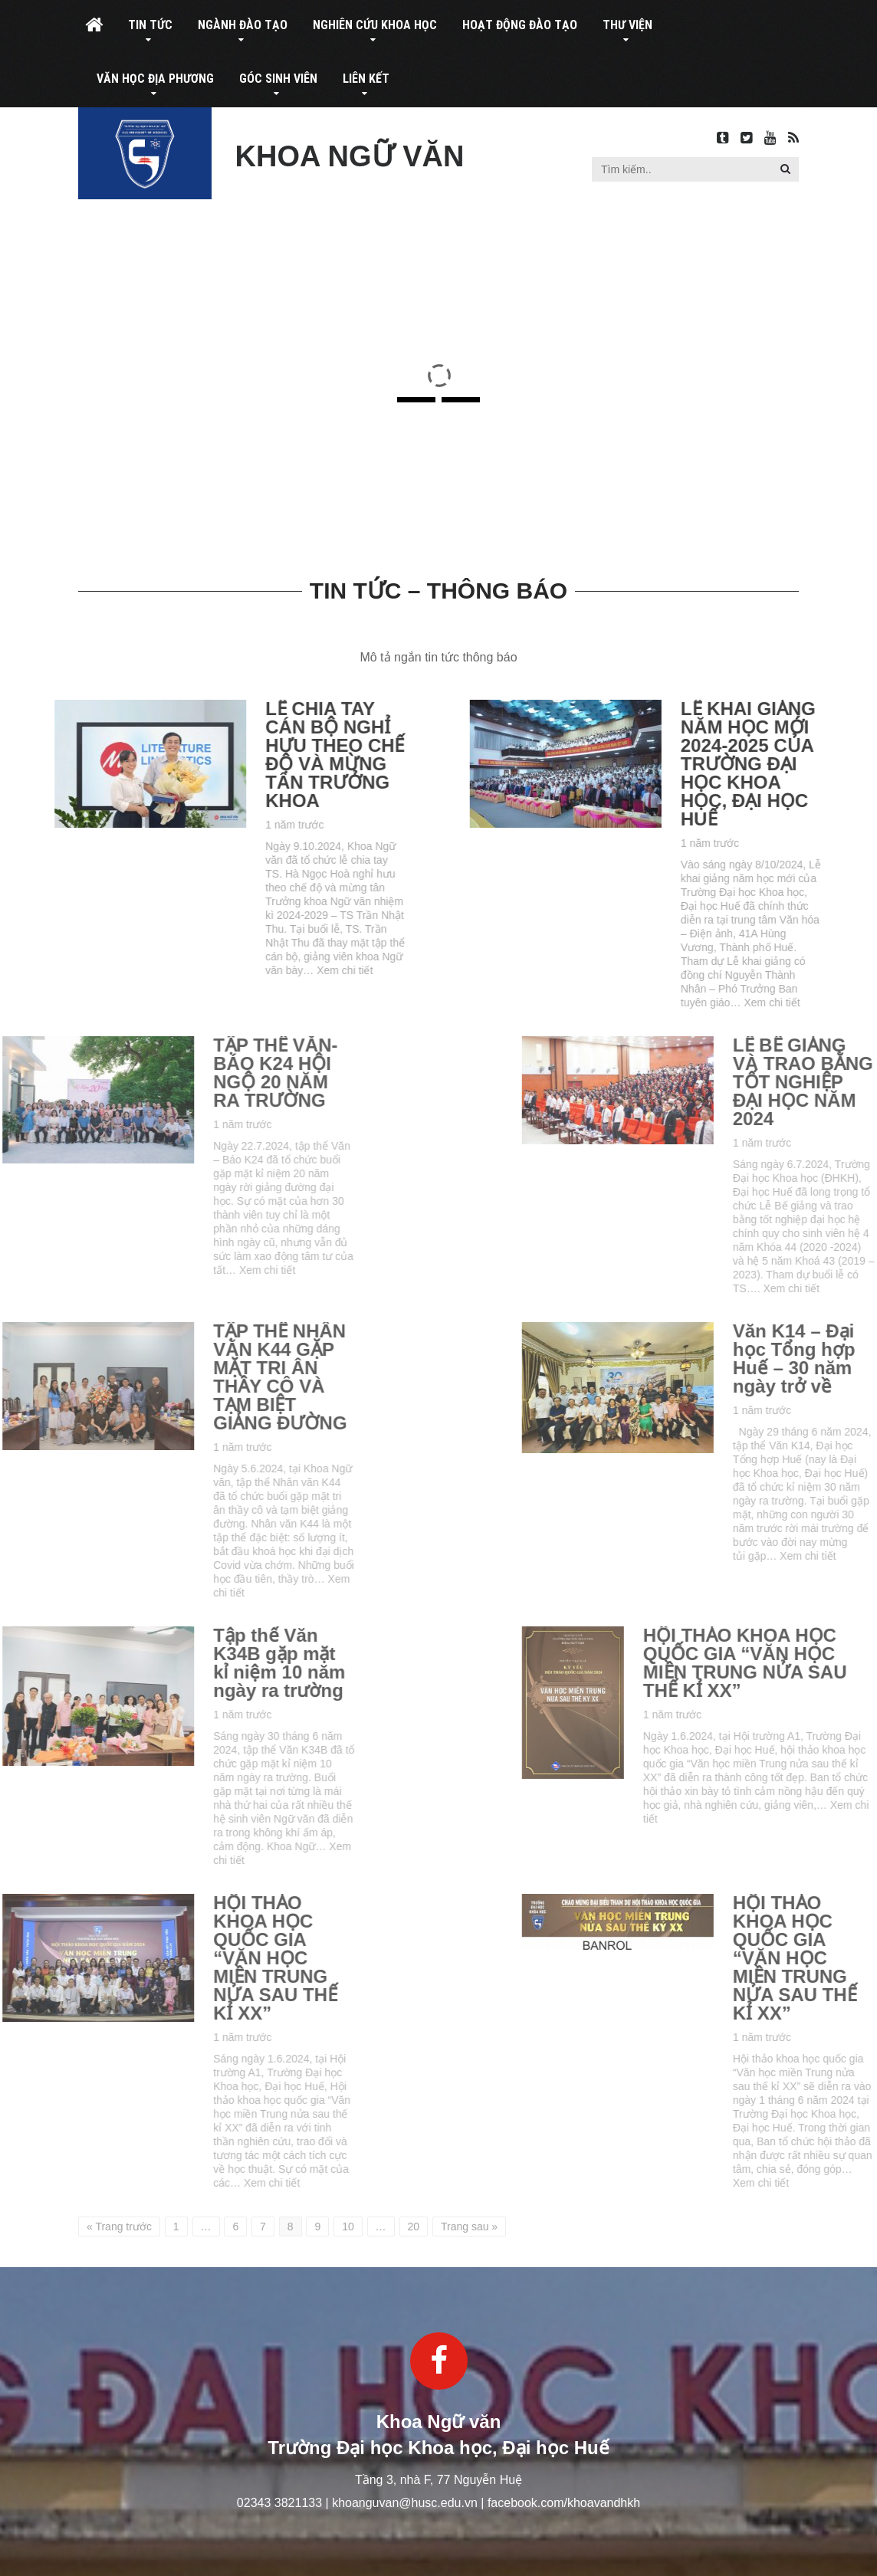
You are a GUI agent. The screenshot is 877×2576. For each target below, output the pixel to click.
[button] (785, 168)
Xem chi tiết (279, 970)
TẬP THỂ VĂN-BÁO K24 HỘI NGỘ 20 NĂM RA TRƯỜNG (142, 1073)
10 (348, 2226)
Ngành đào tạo (242, 25)
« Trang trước (119, 2226)
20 (414, 2226)
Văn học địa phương (155, 78)
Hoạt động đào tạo (519, 25)
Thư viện (627, 25)
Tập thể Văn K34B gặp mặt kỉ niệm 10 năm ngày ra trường (146, 1663)
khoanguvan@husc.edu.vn (405, 2502)
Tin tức (150, 25)
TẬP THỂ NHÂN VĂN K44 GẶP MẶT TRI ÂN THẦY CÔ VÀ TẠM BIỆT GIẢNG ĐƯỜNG (147, 1377)
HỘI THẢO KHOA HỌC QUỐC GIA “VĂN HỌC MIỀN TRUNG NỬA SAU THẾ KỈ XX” (142, 1957)
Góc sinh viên (278, 78)
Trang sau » (469, 2226)
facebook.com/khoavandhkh (564, 2502)
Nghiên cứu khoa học (375, 25)
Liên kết (366, 78)
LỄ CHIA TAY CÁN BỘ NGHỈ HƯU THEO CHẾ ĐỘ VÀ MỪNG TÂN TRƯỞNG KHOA (269, 754)
